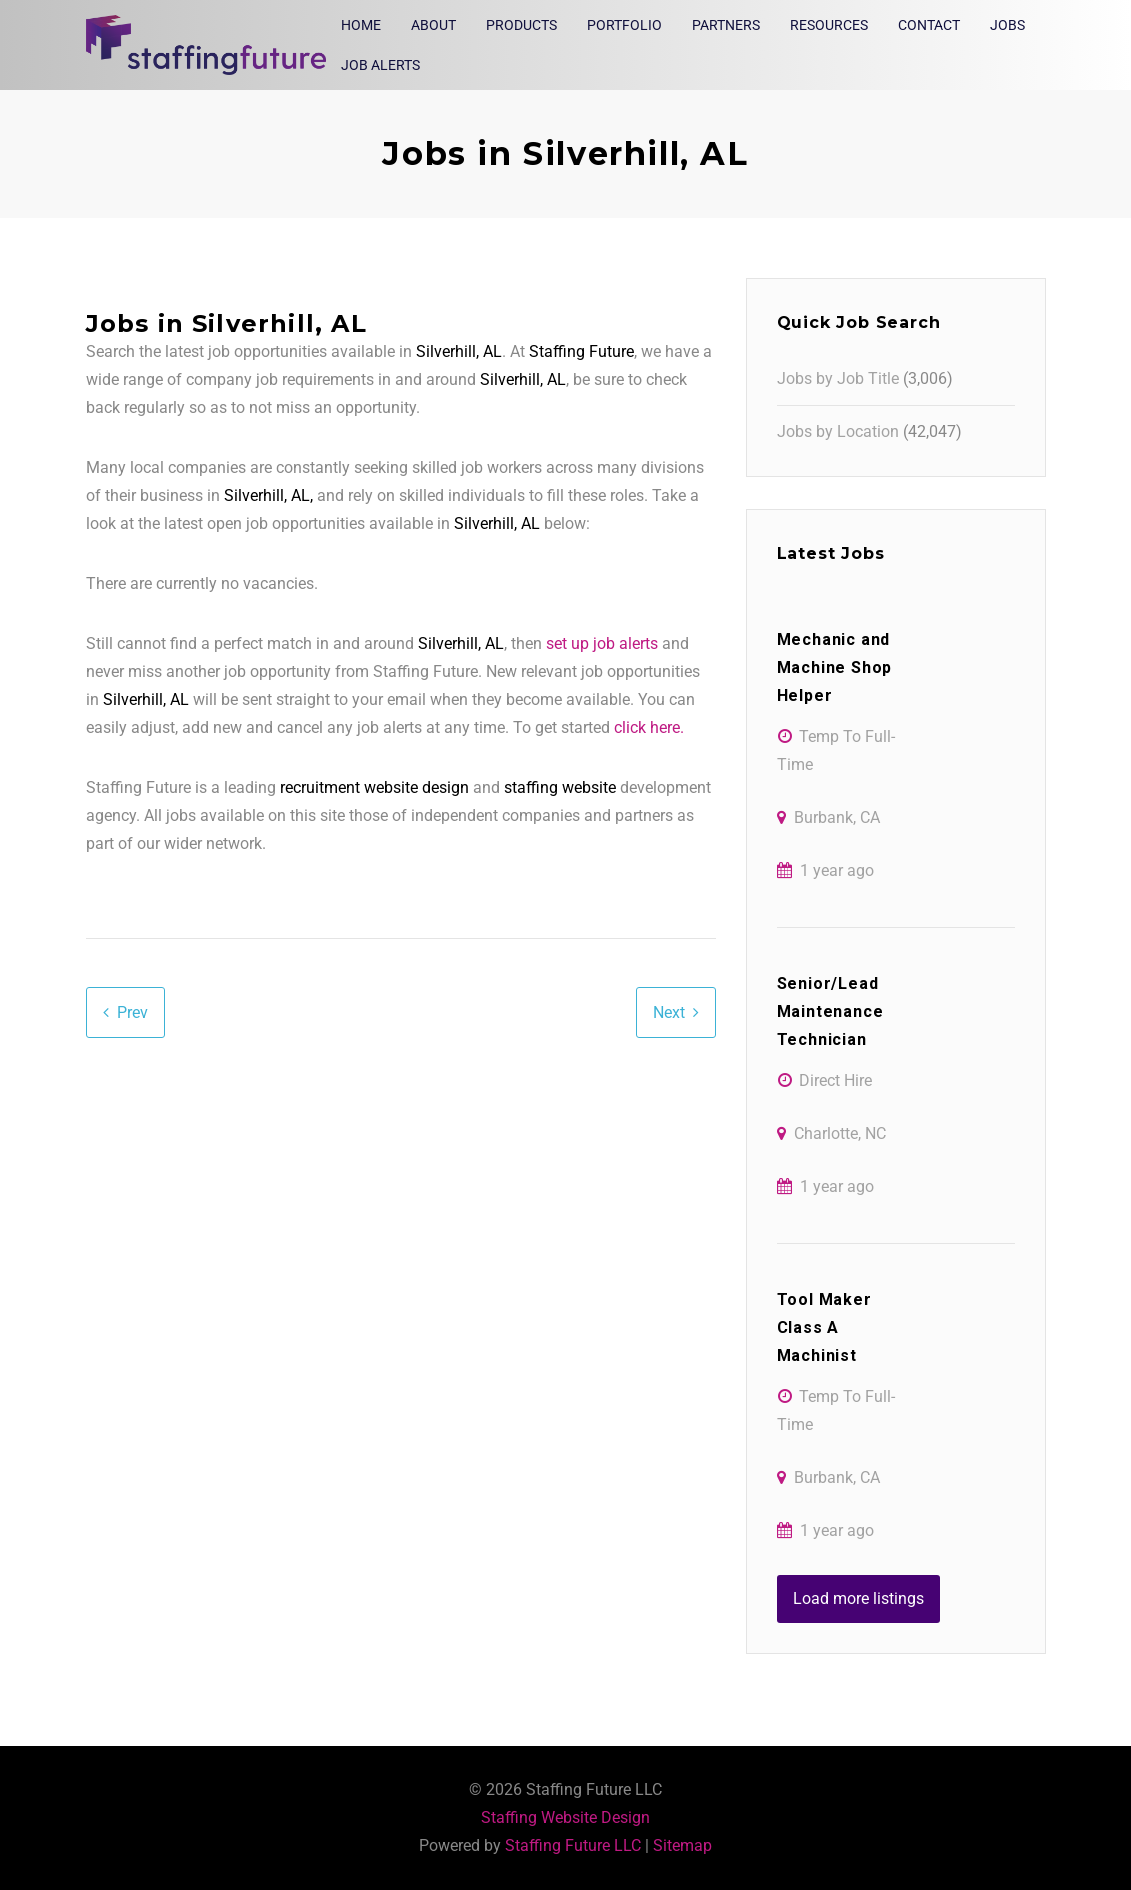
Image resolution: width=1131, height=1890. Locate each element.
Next (669, 1012)
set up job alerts (602, 643)
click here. (649, 727)
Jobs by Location (838, 431)
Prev (132, 1012)
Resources (829, 25)
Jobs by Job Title (838, 378)
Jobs (1007, 25)
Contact (929, 25)
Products (521, 25)
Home (361, 25)
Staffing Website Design (565, 1817)
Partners (726, 25)
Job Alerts (380, 65)
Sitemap (682, 1845)
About (433, 25)
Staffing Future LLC (573, 1845)
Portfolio (624, 25)
